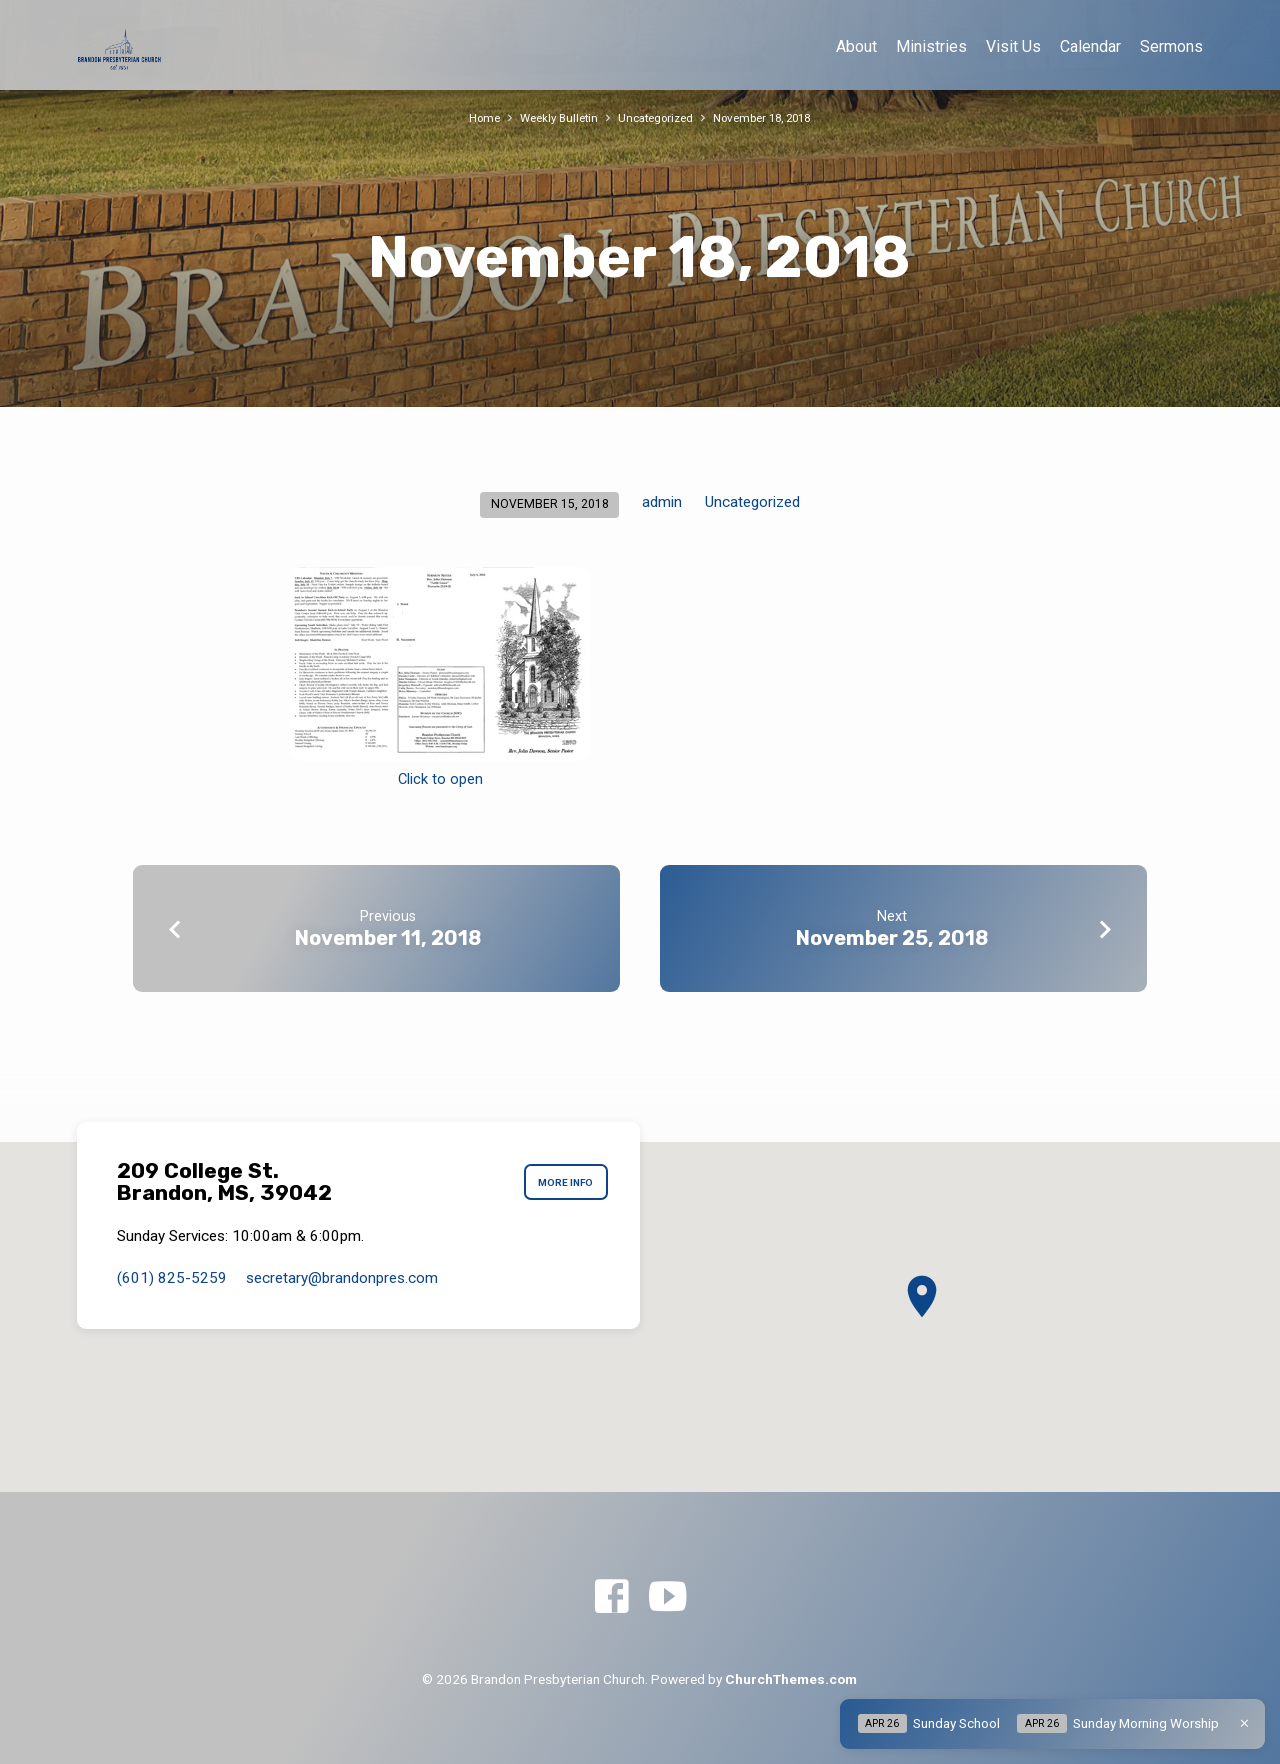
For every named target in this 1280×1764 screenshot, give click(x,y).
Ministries (931, 46)
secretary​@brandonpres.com (342, 1278)
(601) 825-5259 (172, 1278)
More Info (559, 1182)
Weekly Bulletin (550, 117)
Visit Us (1013, 46)
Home (470, 117)
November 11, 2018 (388, 938)
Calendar (1090, 46)
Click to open (440, 779)
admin (662, 502)
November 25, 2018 (892, 938)
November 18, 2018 (771, 117)
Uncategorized (654, 117)
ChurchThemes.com (791, 1679)
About (856, 46)
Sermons (1171, 46)
